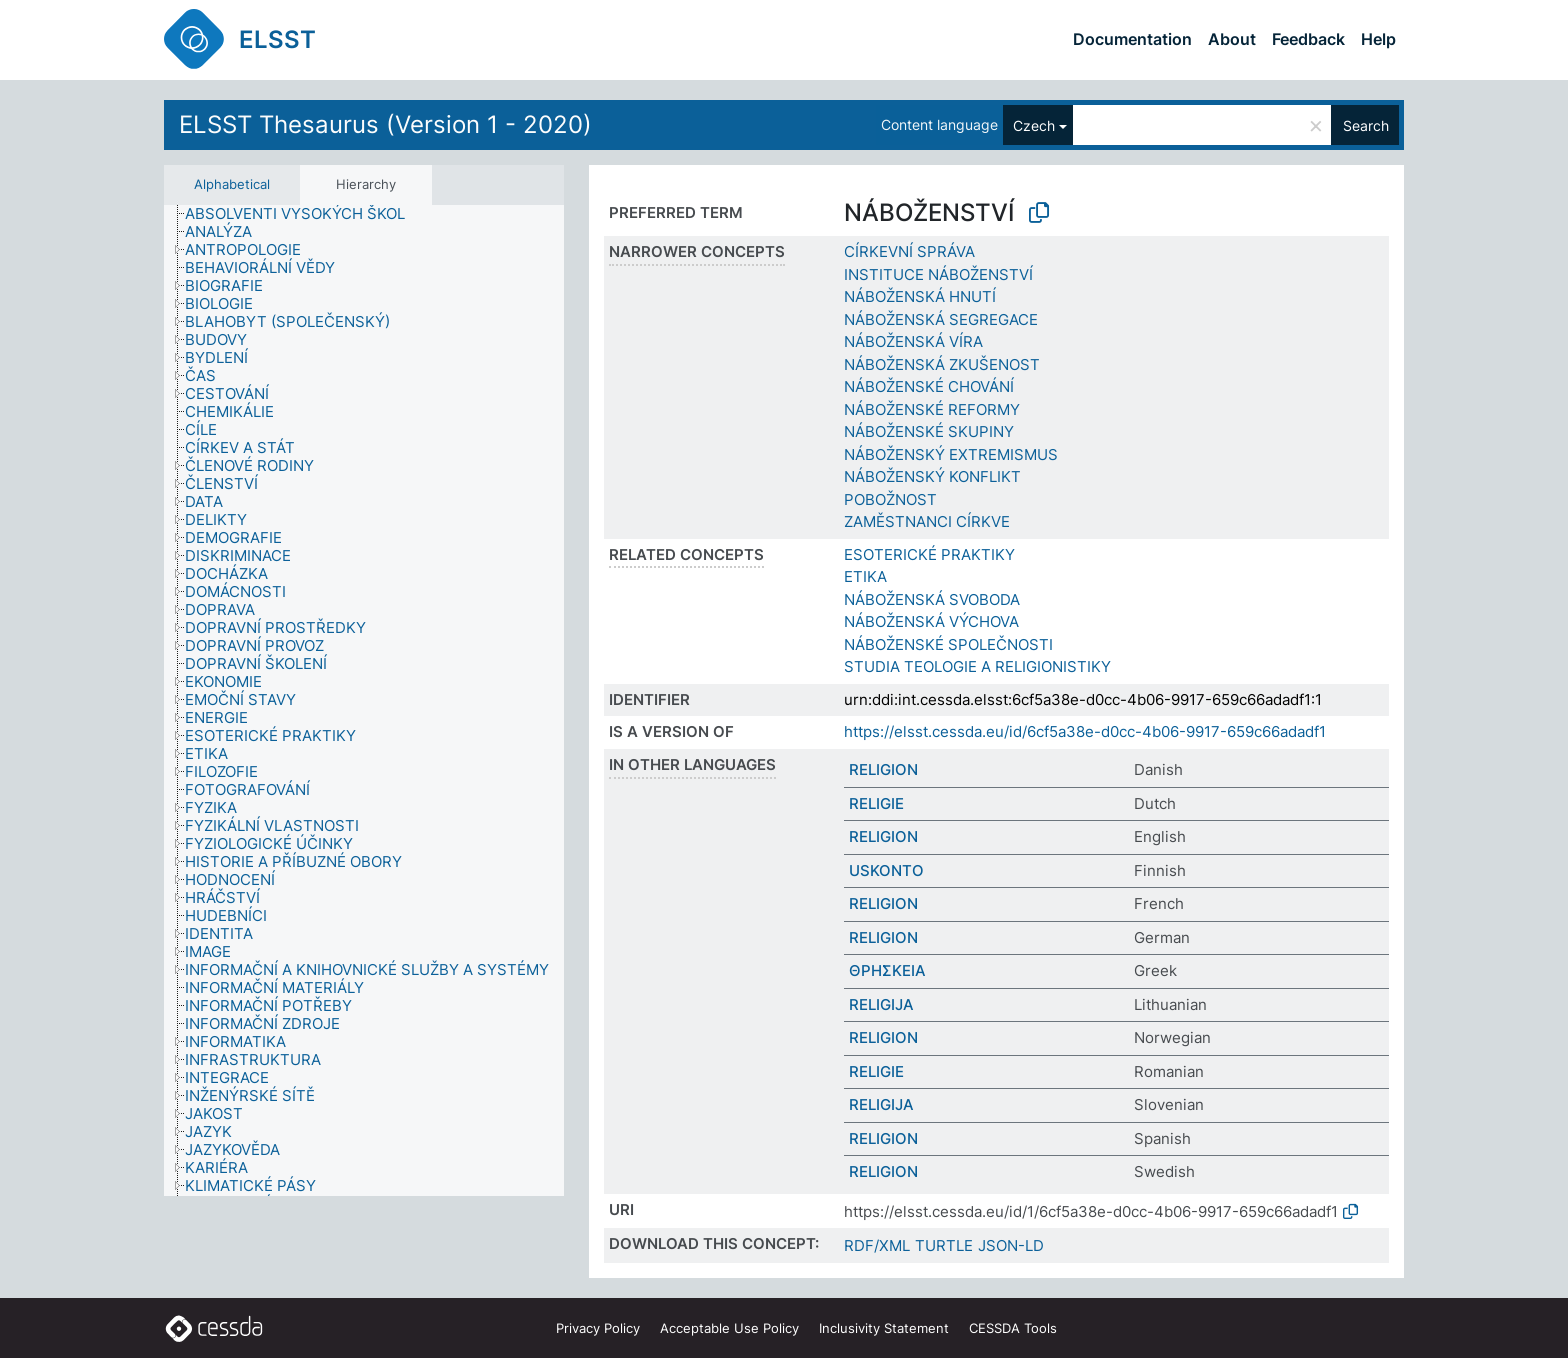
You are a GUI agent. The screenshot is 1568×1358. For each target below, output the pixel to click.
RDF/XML (877, 1245)
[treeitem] (303, 214)
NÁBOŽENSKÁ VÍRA (913, 341)
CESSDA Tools (1013, 1328)
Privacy (598, 1328)
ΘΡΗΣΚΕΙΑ (887, 970)
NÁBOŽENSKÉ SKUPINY (929, 431)
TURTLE (944, 1245)
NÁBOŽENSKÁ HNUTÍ (920, 296)
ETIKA (865, 576)
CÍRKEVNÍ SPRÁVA (909, 251)
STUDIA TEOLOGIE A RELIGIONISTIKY (977, 666)
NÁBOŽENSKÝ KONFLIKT (932, 476)
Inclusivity (884, 1328)
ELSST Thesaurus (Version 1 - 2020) (385, 124)
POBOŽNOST (890, 499)
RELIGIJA (881, 1004)
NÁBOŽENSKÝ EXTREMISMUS (951, 454)
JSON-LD (1011, 1245)
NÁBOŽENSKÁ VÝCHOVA (931, 621)
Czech (1034, 125)
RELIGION (883, 769)
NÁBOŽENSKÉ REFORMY (932, 409)
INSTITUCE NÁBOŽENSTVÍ (938, 274)
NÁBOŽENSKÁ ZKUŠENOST (942, 364)
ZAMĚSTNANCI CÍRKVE (927, 521)
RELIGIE (876, 803)
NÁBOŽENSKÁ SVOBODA (932, 599)
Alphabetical (232, 184)
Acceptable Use (729, 1328)
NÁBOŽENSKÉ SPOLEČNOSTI (948, 644)
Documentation (1132, 39)
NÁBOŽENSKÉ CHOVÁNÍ (929, 386)
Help (1378, 39)
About (1232, 39)
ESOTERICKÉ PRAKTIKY (929, 554)
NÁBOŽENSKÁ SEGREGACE (941, 319)
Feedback (1308, 39)
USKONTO (886, 870)
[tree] (364, 700)
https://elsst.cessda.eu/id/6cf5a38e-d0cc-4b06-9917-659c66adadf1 (1085, 731)
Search (1366, 125)
